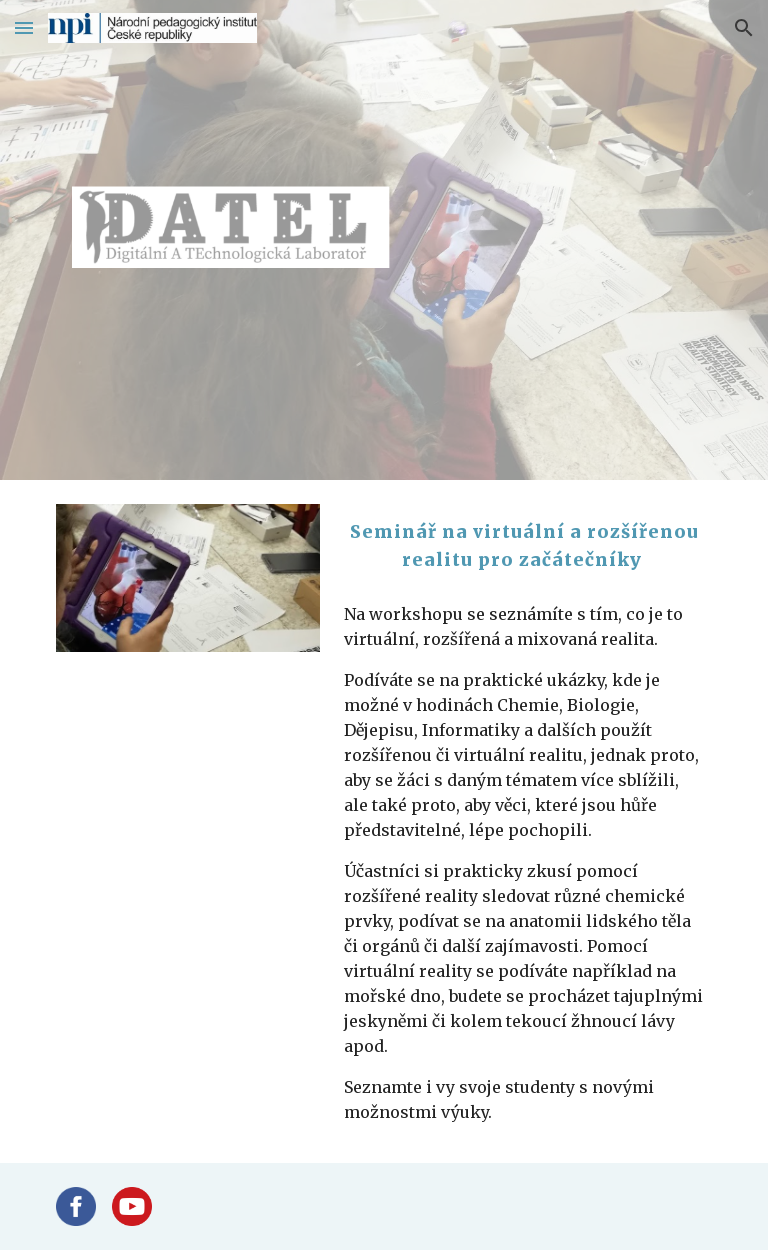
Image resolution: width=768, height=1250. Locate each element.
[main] (523, 546)
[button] (24, 27)
